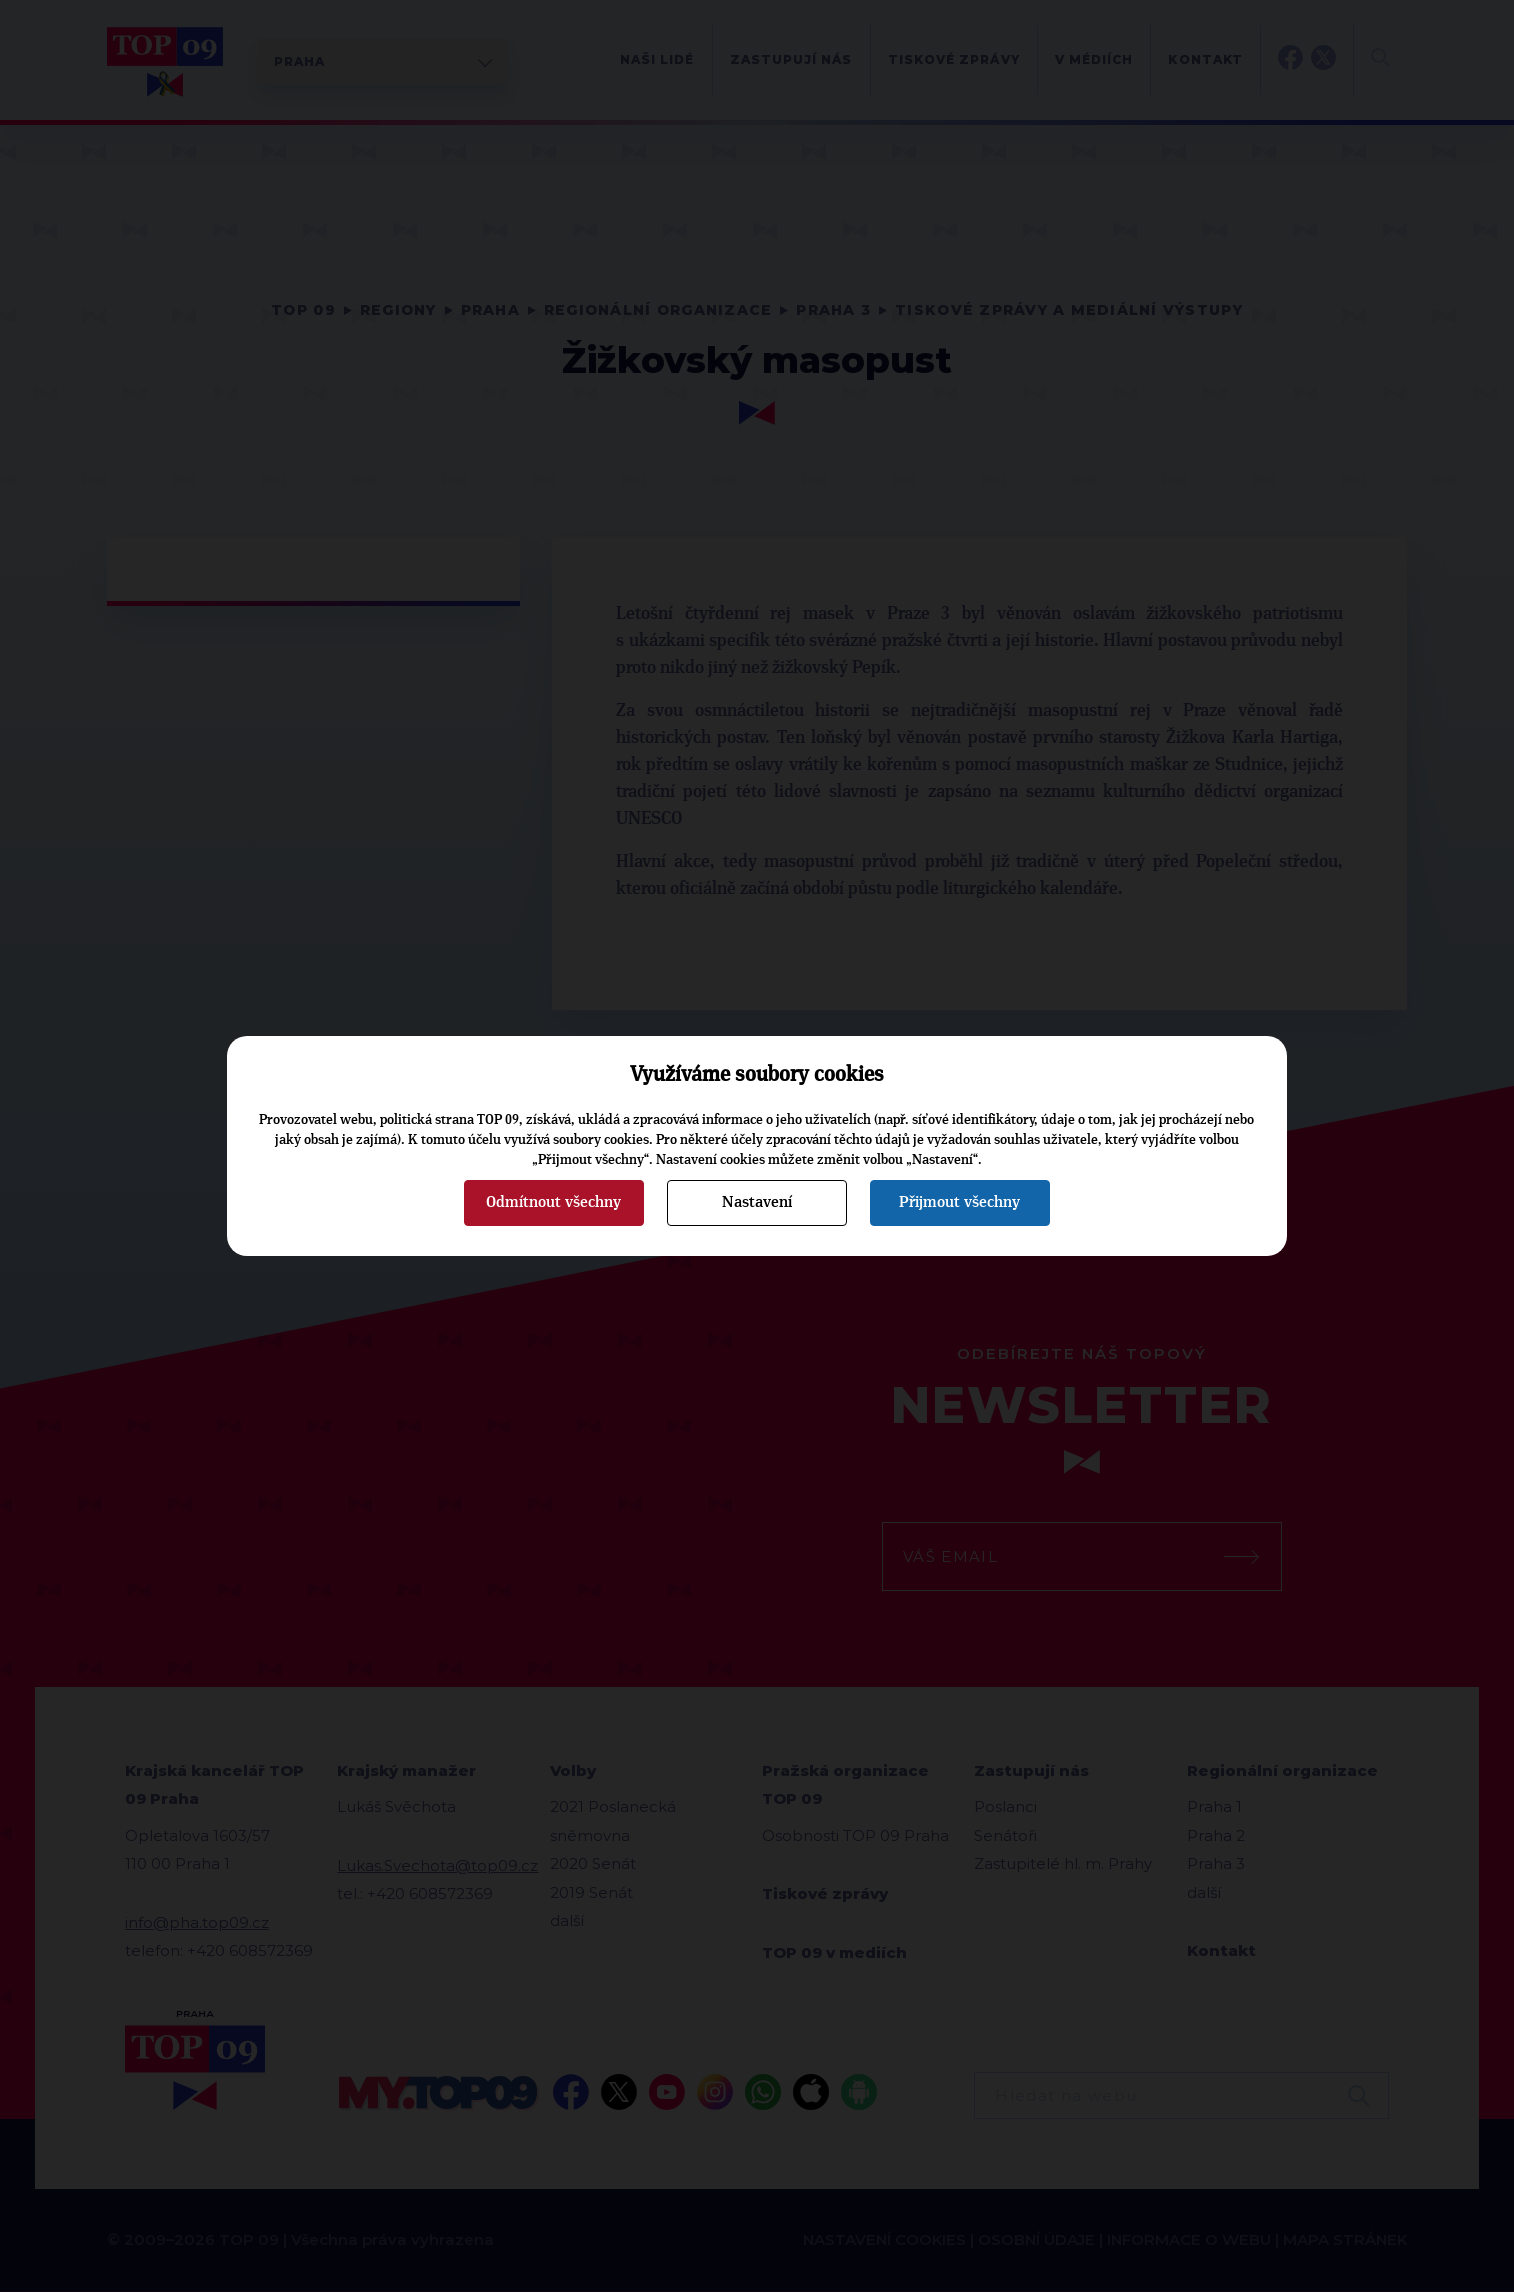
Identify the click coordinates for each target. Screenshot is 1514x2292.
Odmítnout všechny (553, 1202)
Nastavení (757, 1202)
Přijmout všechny (959, 1202)
